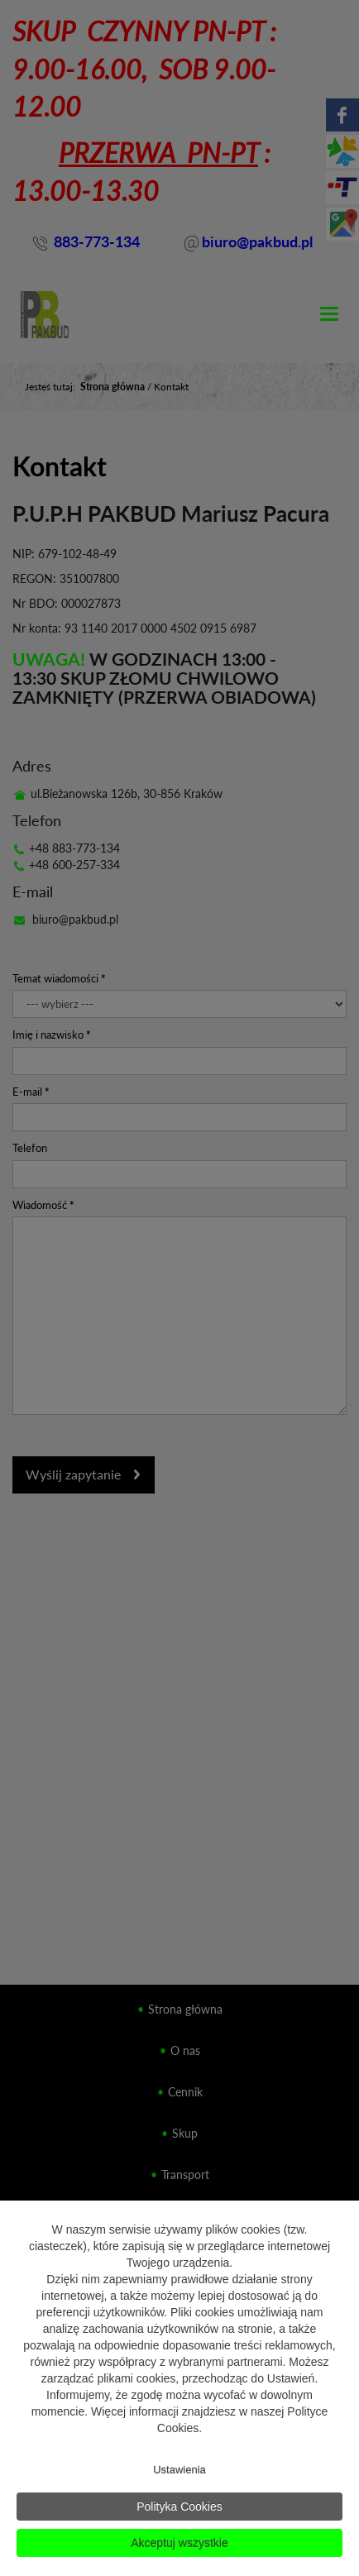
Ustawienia (179, 2470)
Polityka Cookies (179, 2506)
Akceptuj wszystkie (179, 2543)
